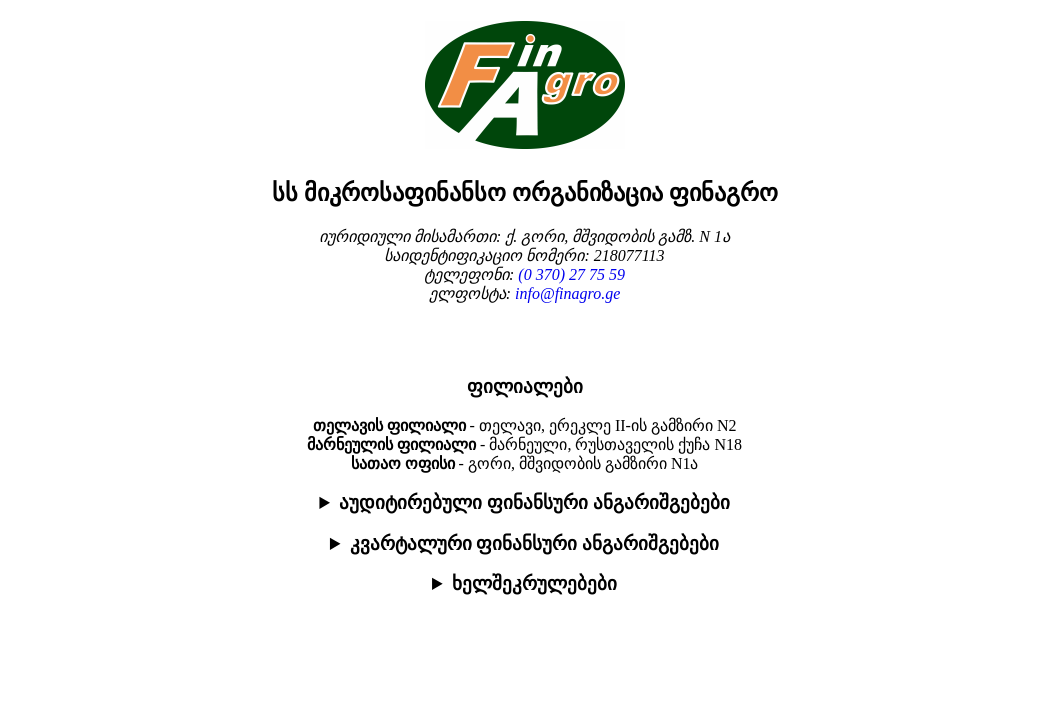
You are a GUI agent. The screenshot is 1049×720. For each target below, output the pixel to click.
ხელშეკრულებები (534, 583)
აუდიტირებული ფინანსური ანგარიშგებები (534, 502)
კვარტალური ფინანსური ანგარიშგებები (534, 543)
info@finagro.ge (567, 293)
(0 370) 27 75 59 (571, 274)
